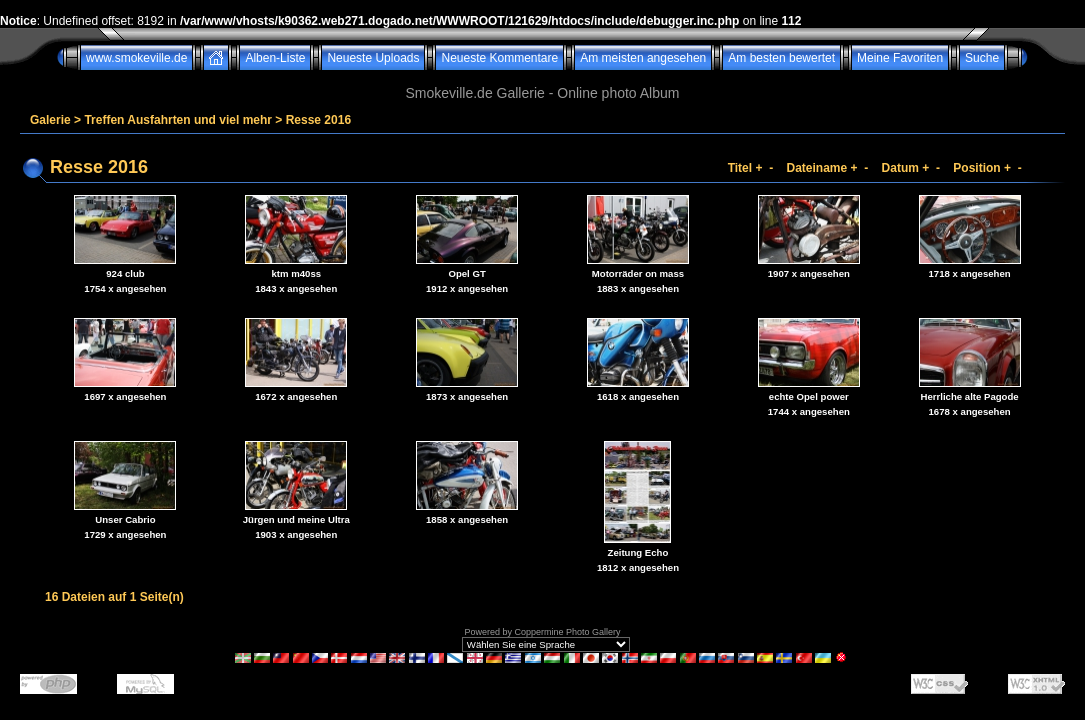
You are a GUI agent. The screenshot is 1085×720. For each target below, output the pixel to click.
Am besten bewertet (781, 58)
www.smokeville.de (136, 58)
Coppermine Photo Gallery (567, 632)
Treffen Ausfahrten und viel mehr (178, 120)
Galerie (50, 120)
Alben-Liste (275, 58)
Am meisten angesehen (643, 58)
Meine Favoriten (900, 58)
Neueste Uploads (373, 58)
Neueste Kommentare (499, 58)
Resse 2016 (318, 120)
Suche (982, 58)
